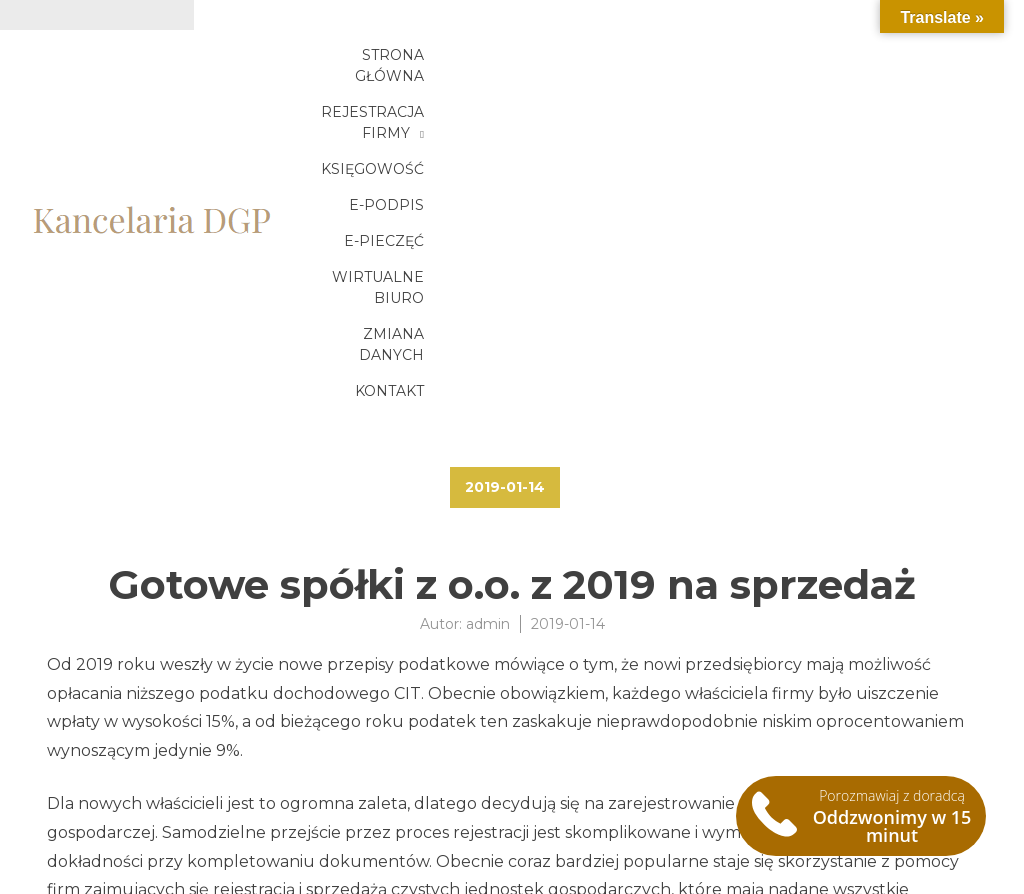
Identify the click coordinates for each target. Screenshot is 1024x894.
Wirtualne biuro (600, 103)
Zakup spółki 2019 (118, 827)
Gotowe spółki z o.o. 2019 (145, 803)
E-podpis (904, 67)
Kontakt (907, 103)
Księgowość (780, 67)
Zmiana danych (773, 103)
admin (488, 348)
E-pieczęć (452, 103)
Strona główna (422, 67)
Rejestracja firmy (602, 67)
